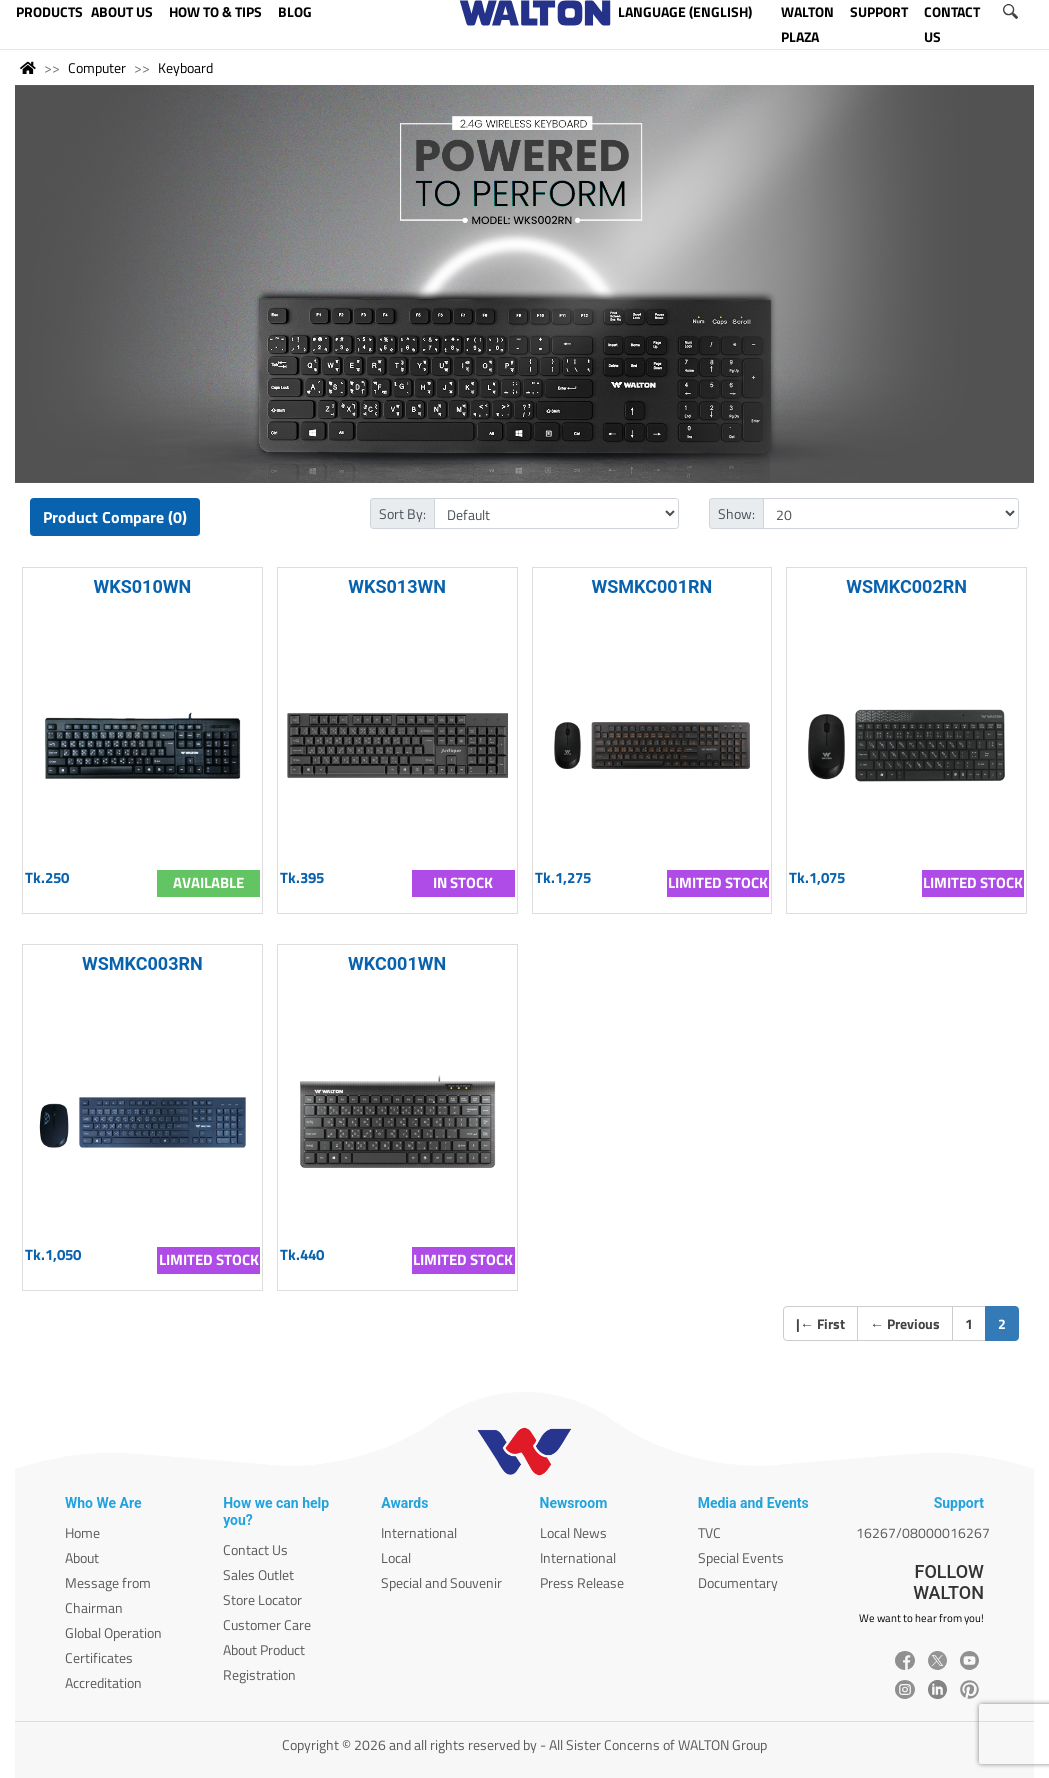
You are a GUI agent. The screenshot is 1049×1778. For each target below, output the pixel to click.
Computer (97, 67)
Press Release (582, 1582)
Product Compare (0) (115, 517)
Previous (905, 1323)
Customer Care (267, 1624)
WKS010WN (143, 586)
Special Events (741, 1557)
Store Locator (262, 1599)
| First (820, 1323)
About (82, 1557)
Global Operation (113, 1632)
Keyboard (185, 67)
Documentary (738, 1582)
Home (82, 1532)
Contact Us (255, 1549)
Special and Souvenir (441, 1582)
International (419, 1532)
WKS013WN (397, 586)
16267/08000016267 (923, 1532)
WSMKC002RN (906, 586)
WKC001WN (397, 963)
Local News (573, 1532)
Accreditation (103, 1682)
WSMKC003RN (142, 963)
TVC (709, 1532)
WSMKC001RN (651, 586)
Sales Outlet (258, 1574)
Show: (736, 513)
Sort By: (402, 513)
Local (396, 1557)
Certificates (99, 1657)
